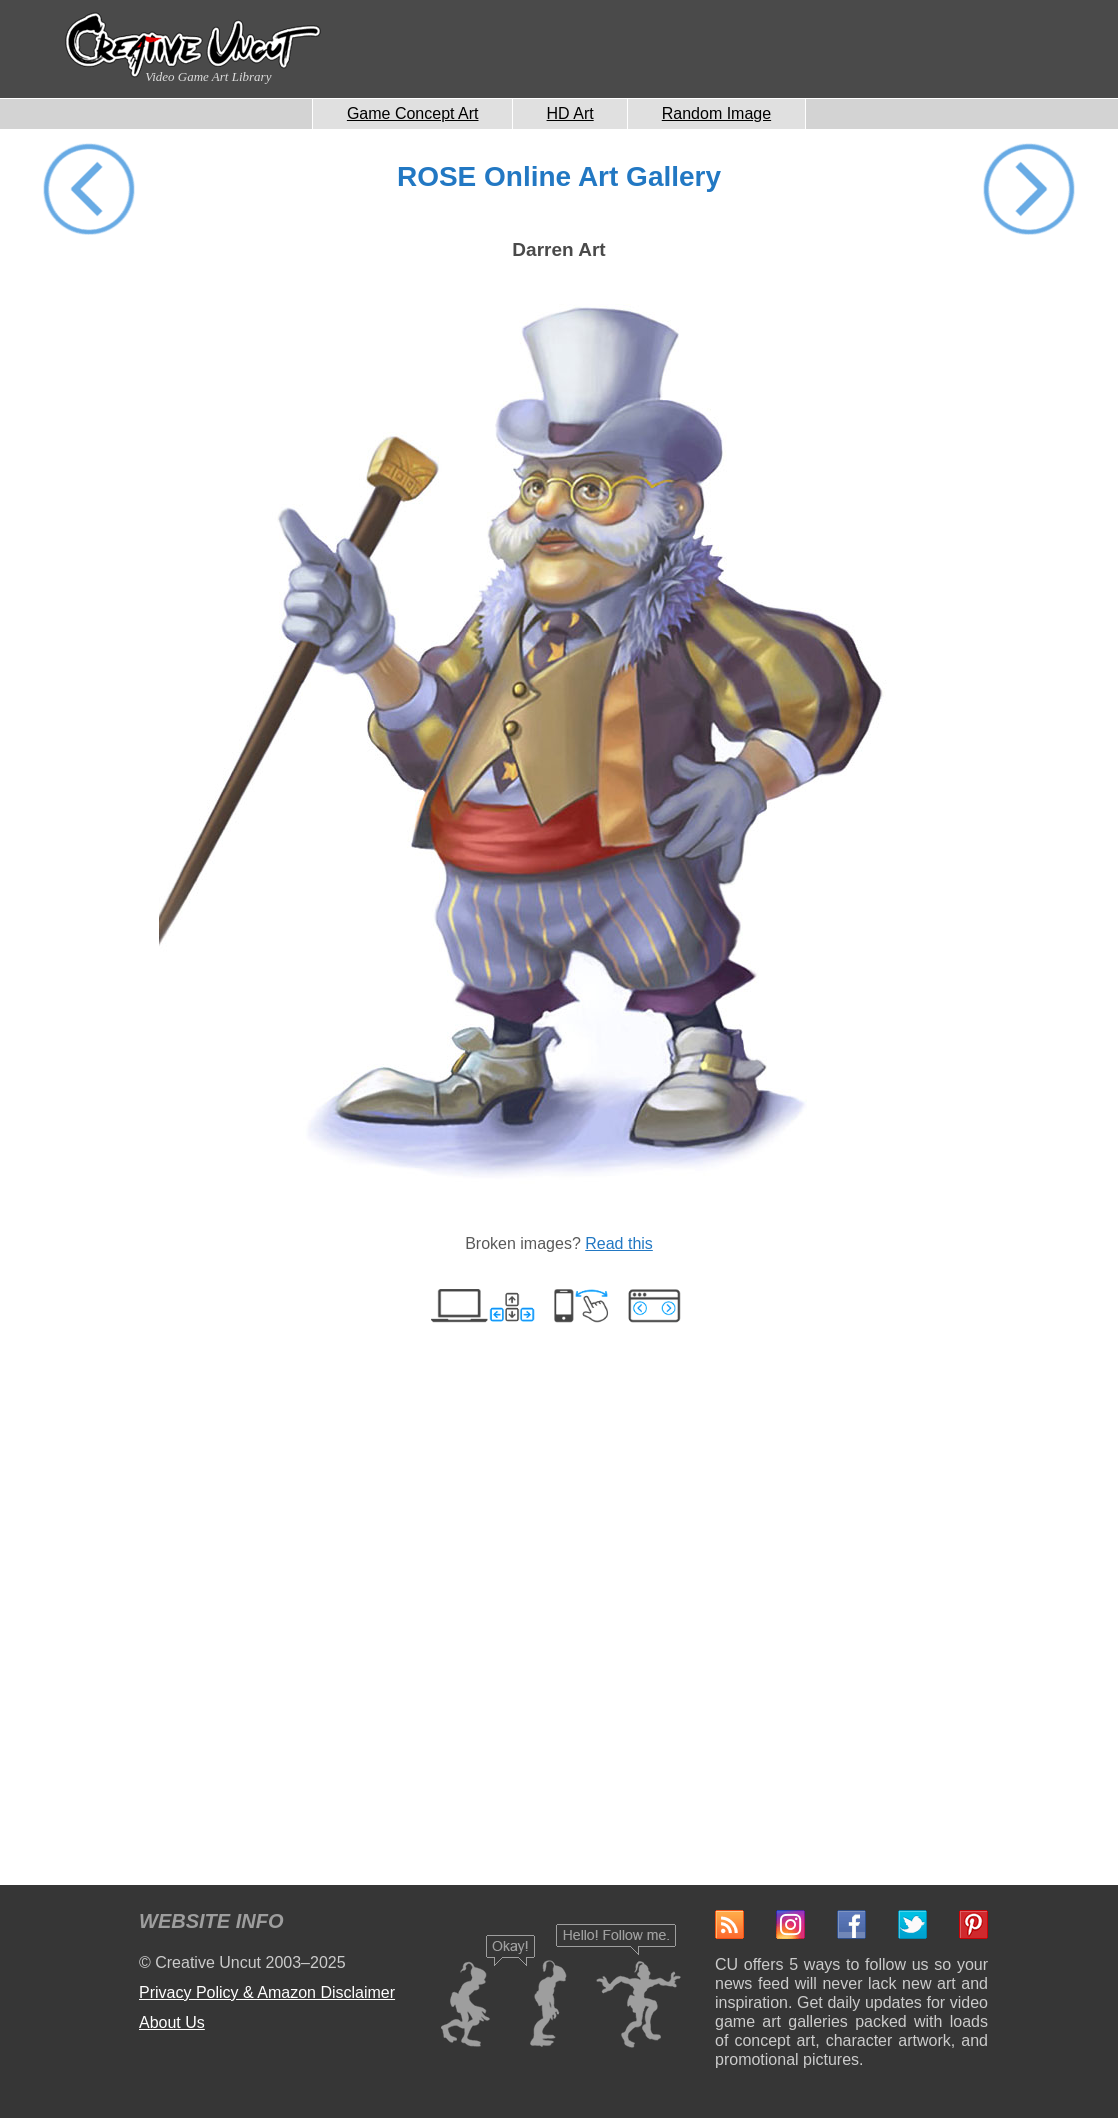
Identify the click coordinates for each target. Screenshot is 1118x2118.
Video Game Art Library (208, 76)
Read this (619, 1243)
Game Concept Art (413, 113)
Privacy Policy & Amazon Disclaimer (267, 1992)
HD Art (570, 113)
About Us (172, 2022)
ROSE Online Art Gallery (559, 176)
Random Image (716, 113)
